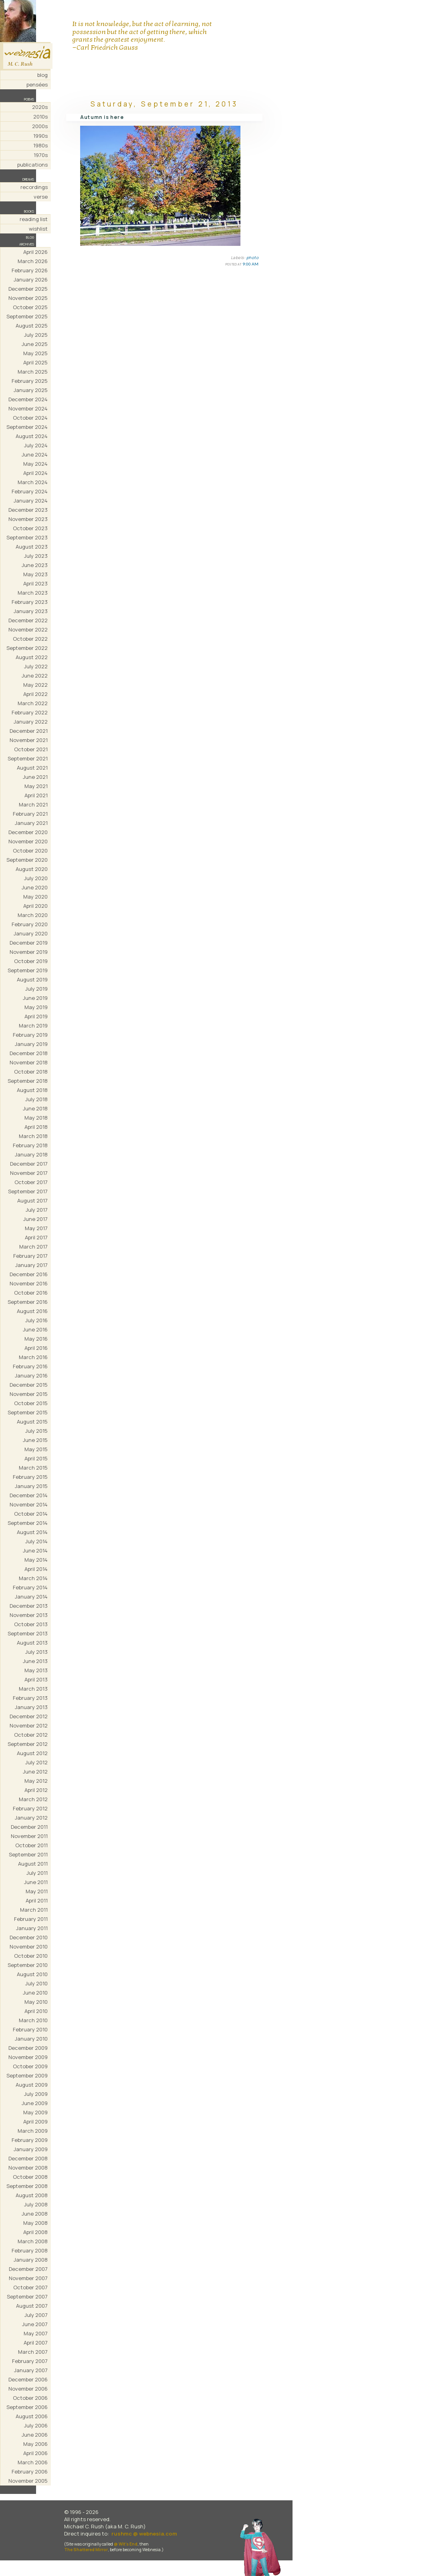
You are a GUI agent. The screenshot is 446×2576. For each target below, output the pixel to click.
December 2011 (29, 1826)
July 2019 (36, 988)
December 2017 (29, 1163)
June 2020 (35, 887)
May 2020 (35, 896)
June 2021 (35, 776)
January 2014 (31, 1596)
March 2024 (33, 482)
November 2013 (29, 1615)
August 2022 (32, 657)
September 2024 (27, 426)
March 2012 (33, 1799)
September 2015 (28, 1412)
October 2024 (30, 417)
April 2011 (37, 1900)
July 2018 (36, 1099)
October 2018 (31, 1071)
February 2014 (30, 1587)
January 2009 (31, 2149)
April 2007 (36, 2342)
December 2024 (28, 399)
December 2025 (28, 288)
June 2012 (35, 1771)
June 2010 (35, 1992)
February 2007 (30, 2361)
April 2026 (35, 251)
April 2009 (35, 2121)
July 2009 (36, 2093)
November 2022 (28, 629)
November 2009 (28, 2057)
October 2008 (30, 2176)
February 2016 (30, 1366)
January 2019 (31, 1044)
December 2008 (28, 2158)
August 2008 (32, 2195)
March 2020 (33, 915)
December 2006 (28, 2379)
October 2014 (31, 1513)
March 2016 (33, 1357)
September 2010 (28, 1965)
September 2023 (27, 537)
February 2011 (31, 1918)
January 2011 (32, 1928)
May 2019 (36, 1007)
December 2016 (29, 1274)
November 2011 (29, 1836)
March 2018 (33, 1136)
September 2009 (27, 2075)
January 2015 (31, 1486)
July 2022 (36, 666)
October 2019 (31, 961)
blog (42, 74)
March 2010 (33, 2020)
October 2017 (31, 1182)
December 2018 (29, 1053)
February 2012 (30, 1808)
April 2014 (36, 1569)
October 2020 (30, 850)
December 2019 (29, 942)
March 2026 (33, 261)
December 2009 (28, 2047)
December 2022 (28, 620)
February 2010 (30, 2029)
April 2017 (36, 1237)
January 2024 (31, 500)
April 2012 (36, 1790)
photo (252, 257)
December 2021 (29, 730)
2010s (40, 116)
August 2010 (32, 1974)
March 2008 (33, 2241)
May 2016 (36, 1338)
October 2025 (30, 307)
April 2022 (35, 694)
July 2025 (36, 334)
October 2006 (30, 2397)
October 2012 (31, 1734)
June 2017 (35, 1219)
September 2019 (28, 970)
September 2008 (27, 2186)
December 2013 (29, 1605)
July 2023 (36, 555)
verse (41, 196)
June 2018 (35, 1108)
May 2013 (36, 1670)
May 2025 (35, 353)
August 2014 (32, 1532)
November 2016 (29, 1283)
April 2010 (36, 2011)
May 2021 (36, 786)
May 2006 (35, 2443)
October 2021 (31, 749)
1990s (40, 135)
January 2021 (31, 822)
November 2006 (28, 2388)
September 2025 (27, 316)
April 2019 (36, 1016)
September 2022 (27, 648)
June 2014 (35, 1550)
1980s (40, 145)
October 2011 (31, 1845)
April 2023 (35, 583)
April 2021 (36, 795)
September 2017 (28, 1191)
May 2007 (36, 2333)
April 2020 (35, 905)
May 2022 (35, 684)
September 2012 (28, 1743)
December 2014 (29, 1495)
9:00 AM (250, 263)
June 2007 (35, 2324)
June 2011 (36, 1882)
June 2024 (35, 454)
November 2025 (28, 298)
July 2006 (36, 2425)
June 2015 (35, 1440)
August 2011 (33, 1863)
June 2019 (35, 997)
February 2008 (30, 2250)
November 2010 (29, 1946)
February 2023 (30, 601)
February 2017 (30, 1255)
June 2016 (35, 1329)
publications (32, 164)
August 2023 (32, 546)
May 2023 (35, 574)
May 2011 (37, 1891)
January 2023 (31, 611)
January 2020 (31, 933)
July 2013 (36, 1651)
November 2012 (29, 1725)
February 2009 (30, 2140)
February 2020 (30, 924)
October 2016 (31, 1292)
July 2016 (36, 1320)
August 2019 (32, 979)
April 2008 (35, 2232)
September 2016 (28, 1301)
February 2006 (30, 2471)
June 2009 (35, 2103)
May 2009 (35, 2112)
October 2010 (31, 1955)
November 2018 (29, 1062)
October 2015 (31, 1403)
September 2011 (28, 1854)
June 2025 (35, 344)
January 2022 (31, 721)
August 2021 (32, 767)
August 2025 (32, 325)
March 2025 (33, 371)
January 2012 (31, 1817)
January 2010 (31, 2038)
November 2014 (29, 1504)
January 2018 (31, 1154)
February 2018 (30, 1145)
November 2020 (28, 841)
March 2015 (33, 1467)
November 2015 (29, 1394)
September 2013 (28, 1633)
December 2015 (29, 1384)
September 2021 (28, 758)
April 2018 (36, 1126)
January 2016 (31, 1375)
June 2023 (35, 565)
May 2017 (36, 1228)
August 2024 (32, 436)
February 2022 (30, 712)
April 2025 (35, 362)
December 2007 (28, 2268)
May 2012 (36, 1780)
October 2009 (30, 2066)
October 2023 (30, 528)
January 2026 (31, 279)
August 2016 (32, 1311)
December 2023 (28, 509)
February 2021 (30, 813)
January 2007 (31, 2370)
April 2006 (35, 2453)
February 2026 (30, 270)
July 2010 (36, 1983)
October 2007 (30, 2287)
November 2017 (29, 1172)
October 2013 (31, 1624)
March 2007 (33, 2351)
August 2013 (32, 1642)
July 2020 (36, 878)
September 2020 (27, 859)
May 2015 (36, 1449)
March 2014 (33, 1578)
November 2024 (28, 408)
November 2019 (29, 951)
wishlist (38, 228)
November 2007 (28, 2278)
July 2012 (36, 1762)
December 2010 (29, 1937)
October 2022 (30, 638)
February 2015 (30, 1476)
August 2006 (32, 2416)
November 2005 (28, 2480)
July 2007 (36, 2315)
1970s (41, 155)
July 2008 (36, 2204)
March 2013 (33, 1688)
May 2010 (36, 2001)
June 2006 (35, 2434)
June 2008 (35, 2213)
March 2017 (33, 1246)
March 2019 (33, 1025)
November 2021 (29, 740)
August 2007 (32, 2305)
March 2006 (33, 2462)
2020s (40, 107)
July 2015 (36, 1430)
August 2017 (32, 1200)
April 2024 (35, 473)
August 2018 (32, 1090)
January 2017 (31, 1265)
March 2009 (33, 2130)
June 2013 (35, 1661)
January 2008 (31, 2259)
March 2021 (33, 804)
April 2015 (36, 1458)
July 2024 (36, 445)
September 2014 (28, 1522)
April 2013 (36, 1679)
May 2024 (35, 463)
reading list (34, 219)
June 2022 (35, 675)
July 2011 (37, 1872)
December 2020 (28, 832)
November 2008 (28, 2167)
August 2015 (32, 1421)
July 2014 (36, 1541)
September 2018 (28, 1080)
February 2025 (30, 380)
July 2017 (37, 1209)
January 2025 (31, 390)
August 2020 (32, 869)
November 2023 (28, 519)
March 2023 (33, 592)
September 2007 (27, 2296)
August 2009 (32, 2084)
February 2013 (30, 1697)
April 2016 (36, 1347)
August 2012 (32, 1753)
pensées (37, 84)
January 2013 (31, 1707)
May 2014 (36, 1559)
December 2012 (29, 1716)
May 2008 (35, 2222)
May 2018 (36, 1117)
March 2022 (33, 703)
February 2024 (30, 491)
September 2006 (27, 2407)
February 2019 (30, 1034)
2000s (40, 126)
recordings (34, 187)
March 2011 (34, 1909)
